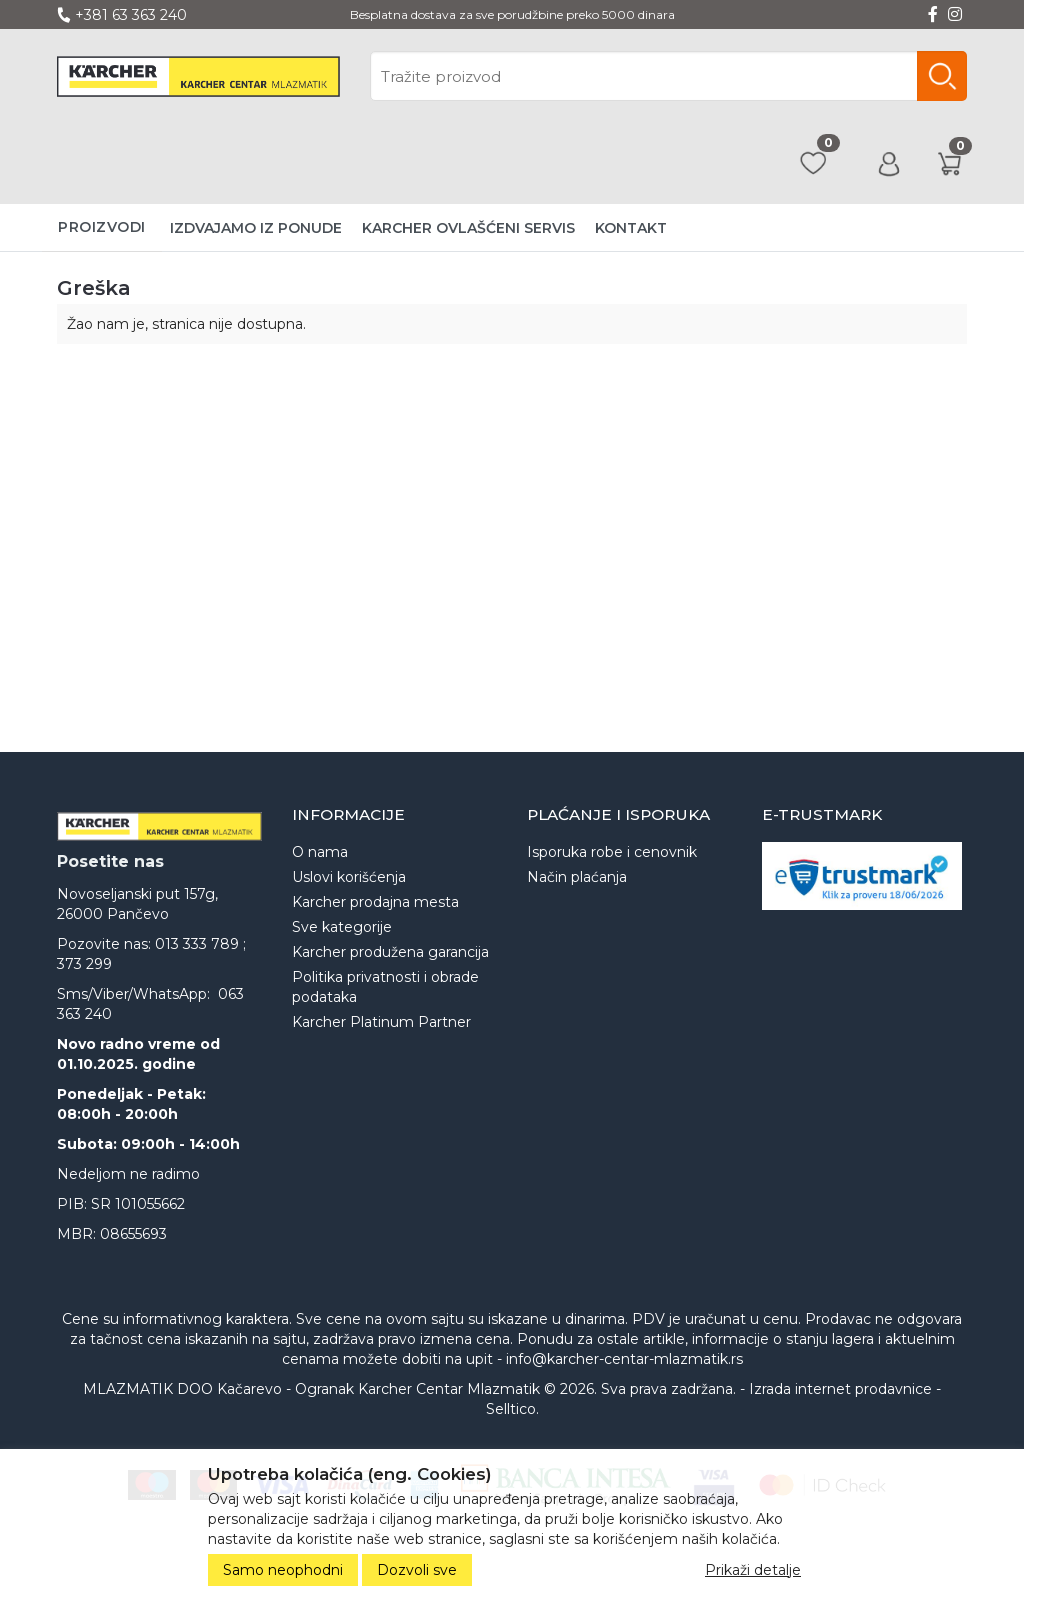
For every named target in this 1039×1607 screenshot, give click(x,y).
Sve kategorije (342, 927)
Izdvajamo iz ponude (256, 228)
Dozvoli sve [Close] (417, 1570)
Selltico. (512, 1409)
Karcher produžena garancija (390, 952)
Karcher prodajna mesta (375, 902)
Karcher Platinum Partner (381, 1022)
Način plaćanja (577, 877)
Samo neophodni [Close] (283, 1570)
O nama (320, 852)
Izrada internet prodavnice (840, 1389)
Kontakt (631, 228)
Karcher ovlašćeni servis (468, 228)
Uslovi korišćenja (349, 877)
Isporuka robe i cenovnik (612, 852)
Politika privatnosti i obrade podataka (385, 987)
